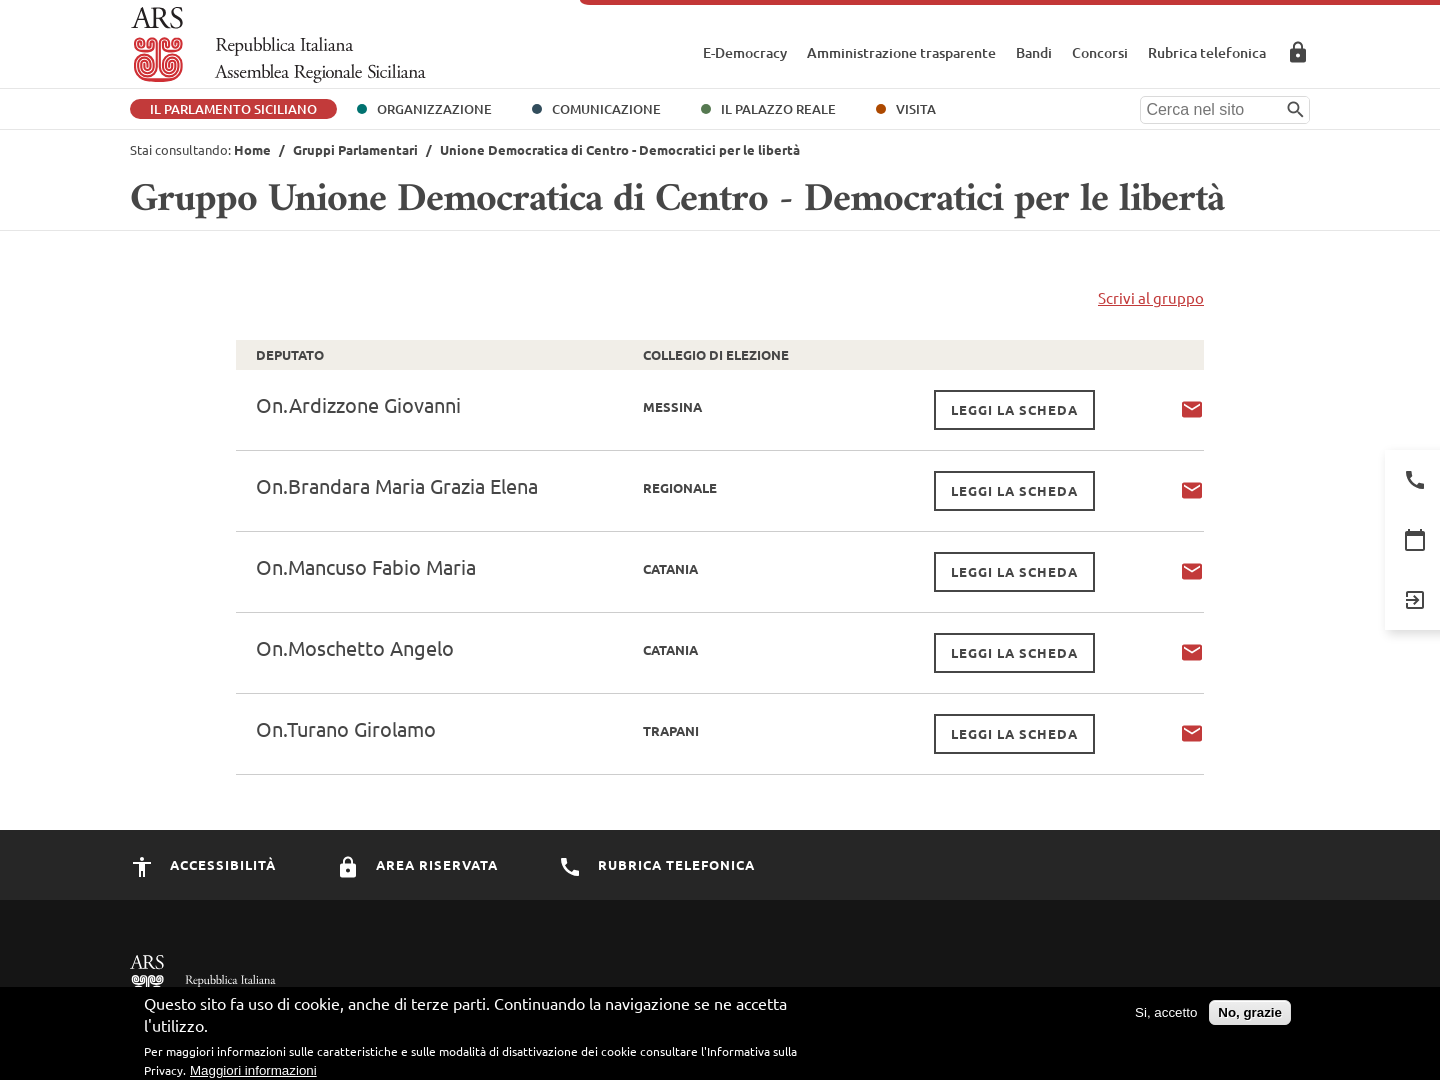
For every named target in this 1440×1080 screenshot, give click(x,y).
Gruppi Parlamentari (355, 149)
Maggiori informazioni (253, 1070)
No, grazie (1250, 1012)
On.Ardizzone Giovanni (358, 404)
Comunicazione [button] (606, 109)
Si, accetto (1166, 1012)
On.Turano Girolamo (346, 728)
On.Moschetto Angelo (355, 647)
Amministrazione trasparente (901, 52)
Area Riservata (1298, 52)
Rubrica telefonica (1207, 52)
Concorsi (1100, 52)
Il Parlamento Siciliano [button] (233, 109)
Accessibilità (203, 864)
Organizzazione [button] (434, 109)
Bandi (1034, 52)
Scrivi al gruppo (1151, 297)
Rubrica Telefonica (656, 864)
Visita (916, 109)
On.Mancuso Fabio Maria (366, 566)
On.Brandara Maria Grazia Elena (397, 485)
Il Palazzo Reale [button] (778, 109)
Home (252, 149)
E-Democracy (745, 52)
